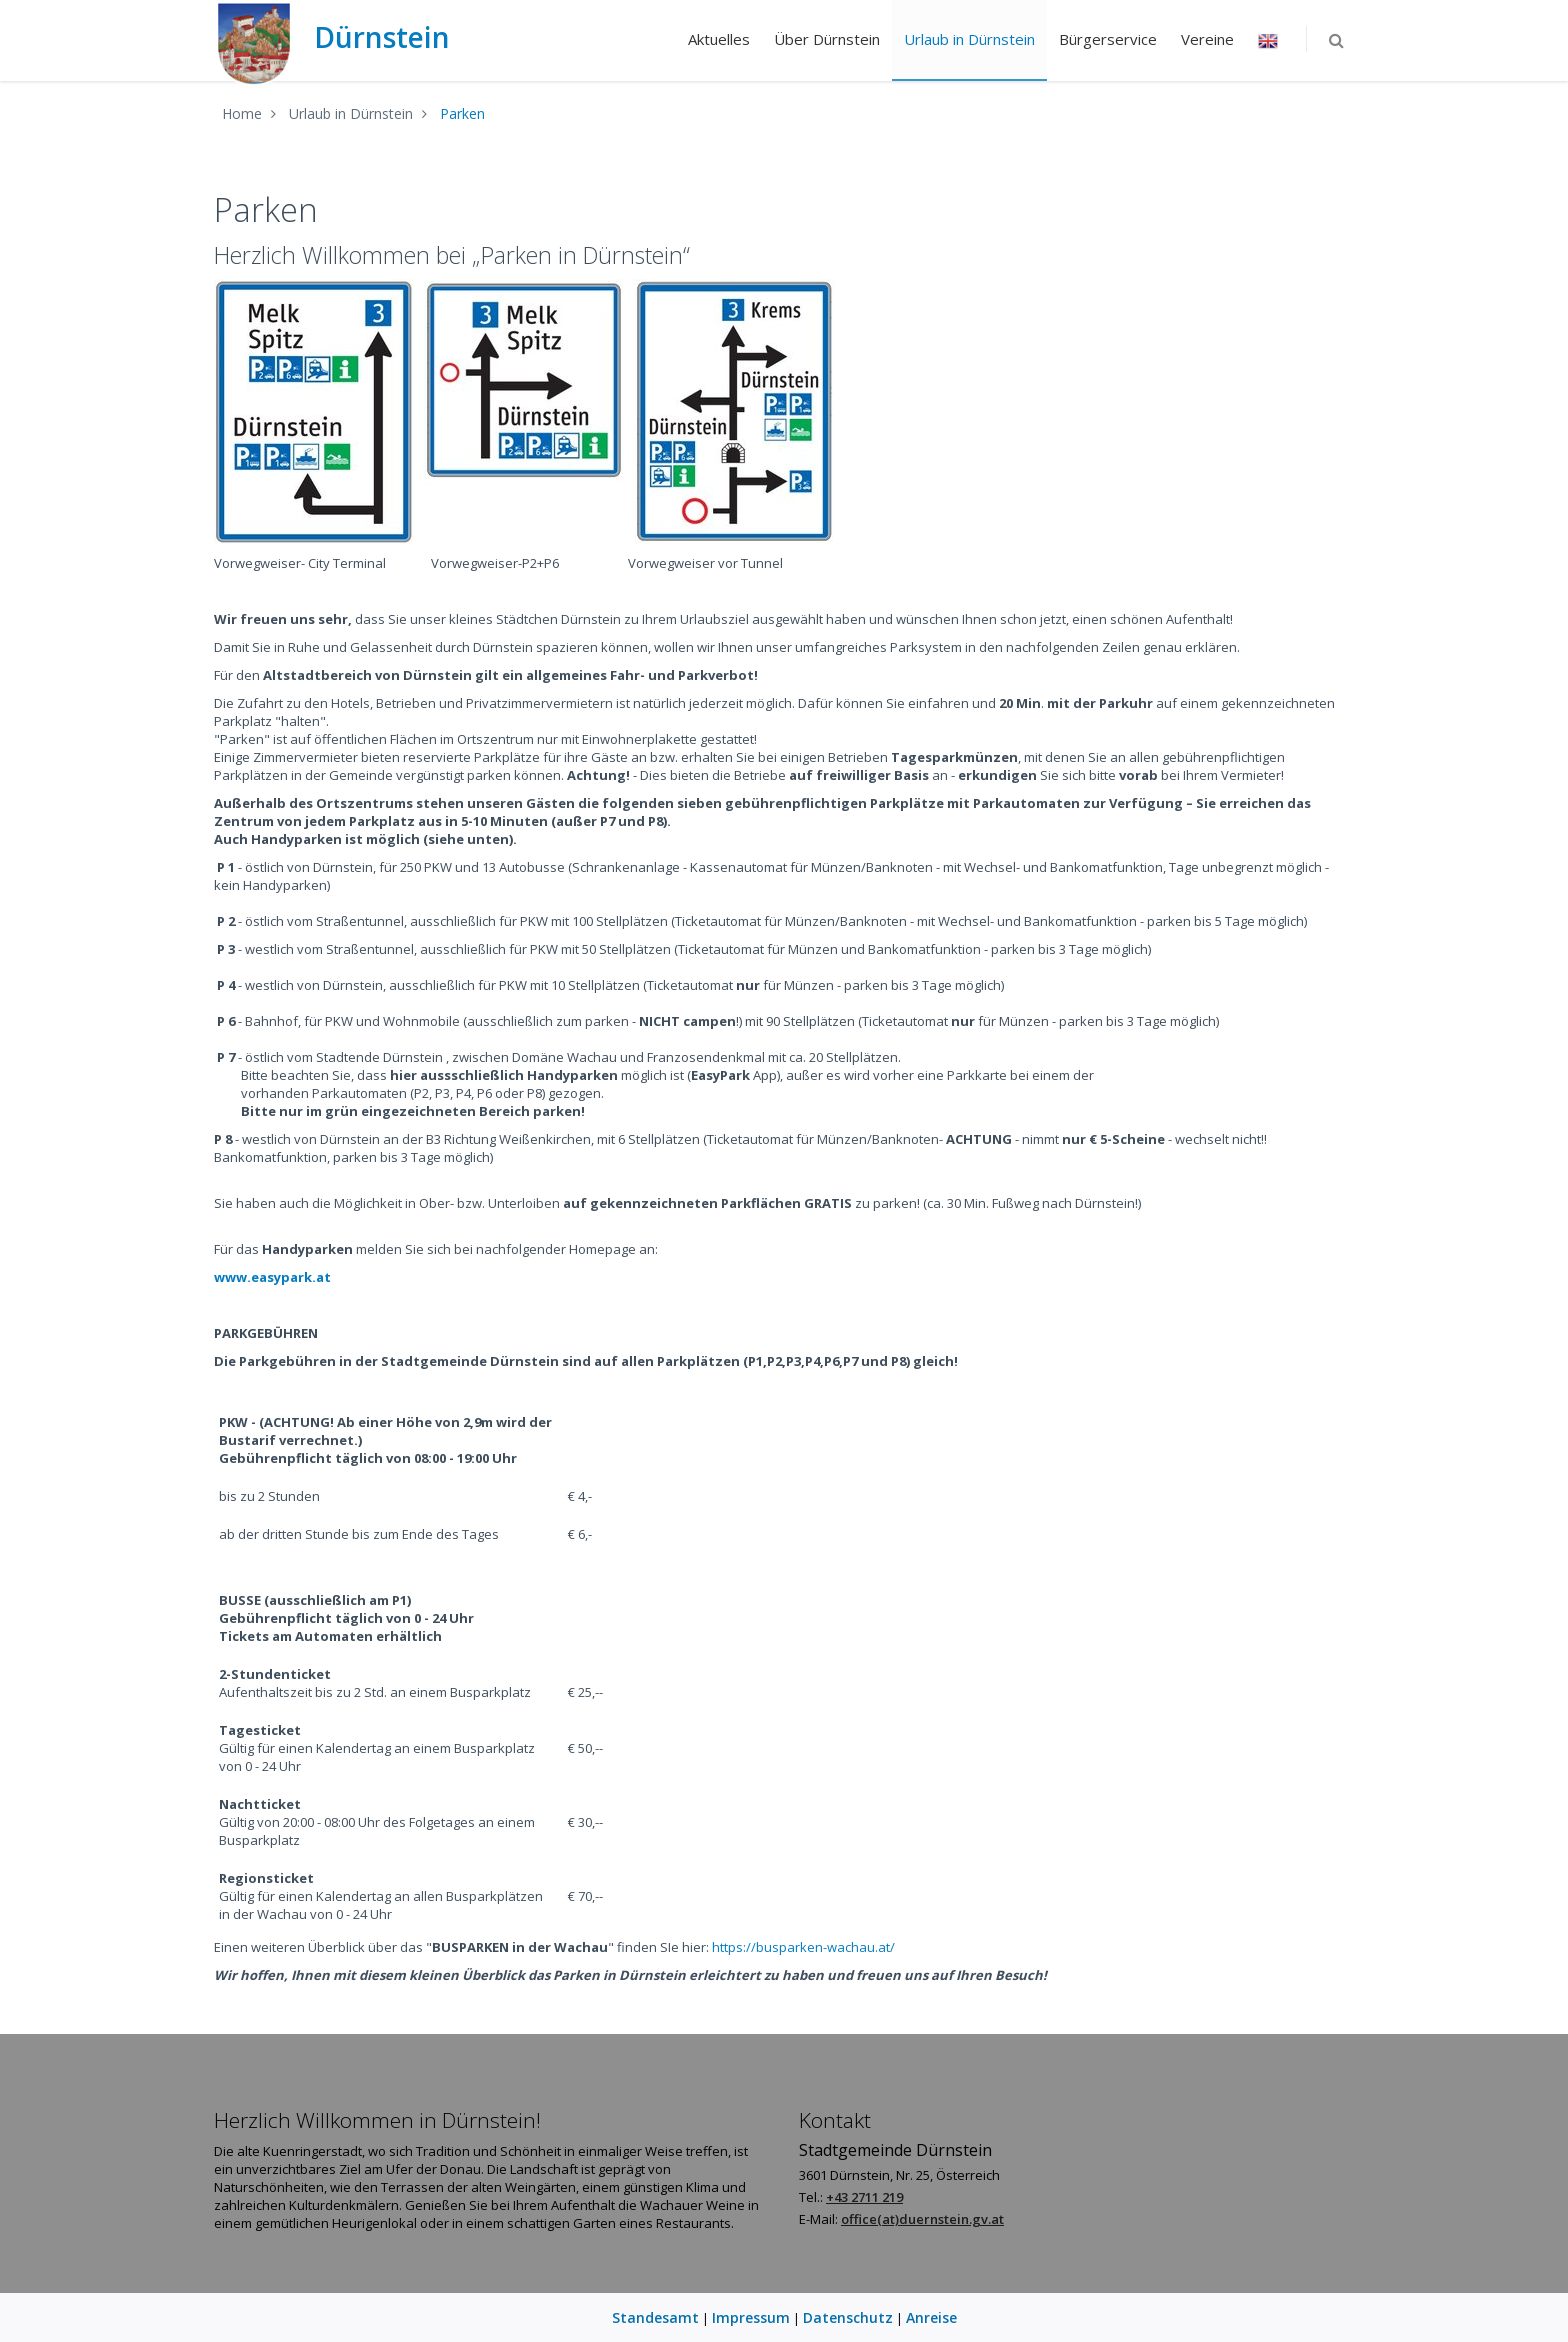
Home (242, 113)
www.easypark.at (272, 1277)
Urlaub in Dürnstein (963, 39)
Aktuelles (713, 39)
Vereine (1201, 39)
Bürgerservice (1102, 39)
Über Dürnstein (821, 39)
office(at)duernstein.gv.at (922, 2219)
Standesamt (655, 2317)
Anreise (931, 2317)
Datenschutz (848, 2317)
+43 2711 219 (864, 2197)
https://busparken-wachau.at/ (803, 1947)
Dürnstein (332, 38)
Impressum (751, 2317)
